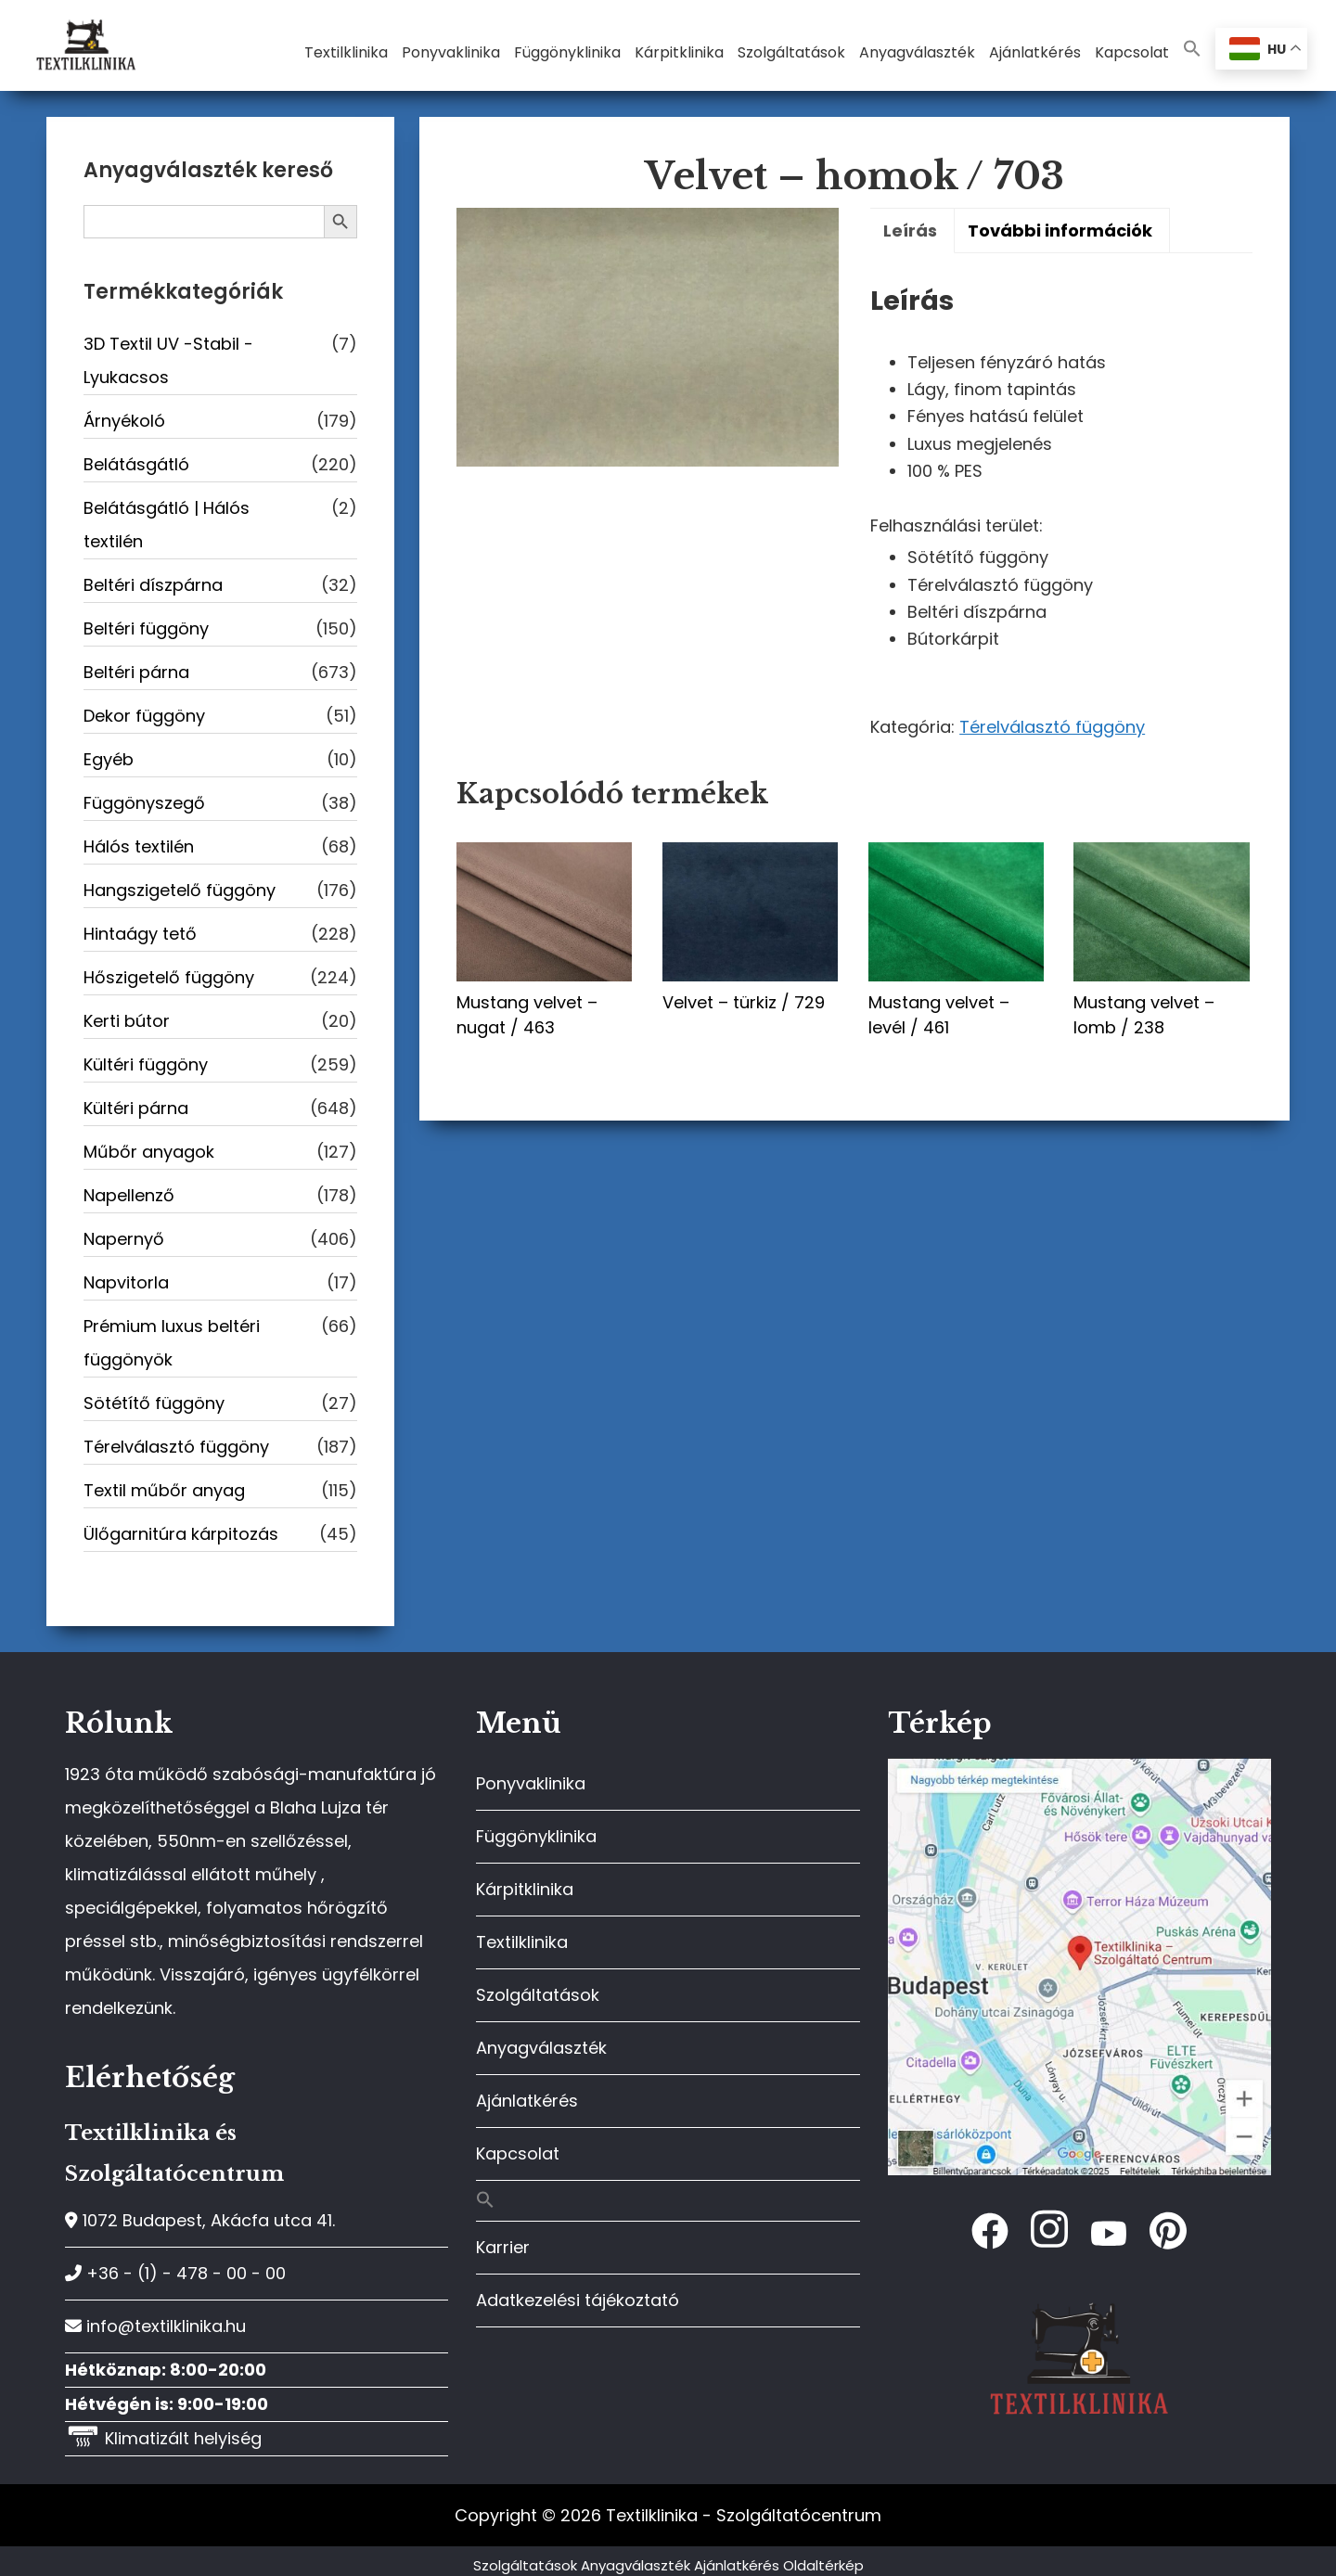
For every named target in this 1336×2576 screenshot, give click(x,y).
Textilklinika (522, 1942)
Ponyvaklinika (530, 1783)
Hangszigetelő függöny (180, 890)
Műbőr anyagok (149, 1151)
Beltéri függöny (146, 628)
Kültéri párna (136, 1108)
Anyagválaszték (541, 2047)
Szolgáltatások (537, 1994)
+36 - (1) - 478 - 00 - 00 (175, 2273)
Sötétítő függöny (154, 1403)
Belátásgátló (136, 464)
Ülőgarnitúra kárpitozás (181, 1533)
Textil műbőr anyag (164, 1490)
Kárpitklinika (524, 1889)
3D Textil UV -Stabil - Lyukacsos (168, 360)
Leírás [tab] (910, 230)
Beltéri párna (136, 672)
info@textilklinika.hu (155, 2326)
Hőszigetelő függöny (169, 977)
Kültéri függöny (146, 1064)
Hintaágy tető (140, 933)
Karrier (503, 2247)
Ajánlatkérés (527, 2100)
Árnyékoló (124, 420)
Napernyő (124, 1238)
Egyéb (109, 759)
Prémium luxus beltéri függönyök (172, 1342)
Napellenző (129, 1195)
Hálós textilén (139, 846)
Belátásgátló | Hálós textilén (167, 524)
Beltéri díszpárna (153, 584)
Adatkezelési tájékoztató (577, 2300)
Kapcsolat (517, 2153)
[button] (1192, 49)
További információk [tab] (1060, 230)
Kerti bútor (127, 1020)
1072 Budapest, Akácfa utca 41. (200, 2220)
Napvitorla (126, 1282)
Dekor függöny (144, 715)
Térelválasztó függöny (1052, 726)
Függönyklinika (536, 1836)
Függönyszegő (144, 802)
